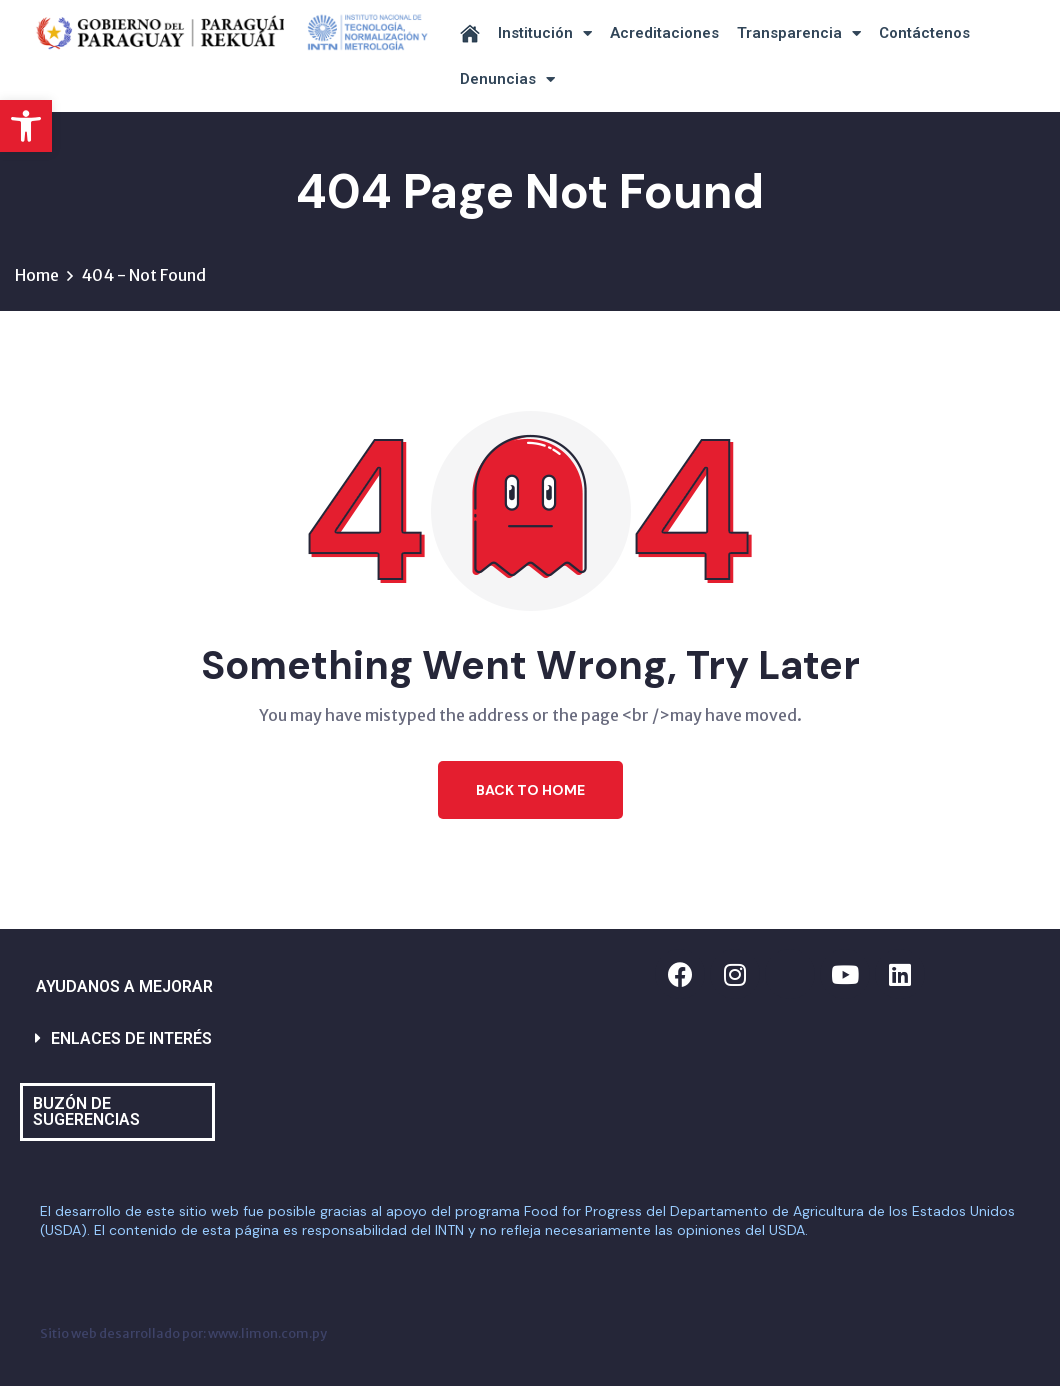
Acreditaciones (664, 33)
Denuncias (507, 79)
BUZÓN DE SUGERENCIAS (86, 1111)
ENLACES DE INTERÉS (131, 1038)
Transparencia (799, 33)
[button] (26, 126)
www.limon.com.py (267, 1333)
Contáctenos (924, 33)
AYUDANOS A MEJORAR (124, 986)
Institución (545, 33)
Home (37, 275)
